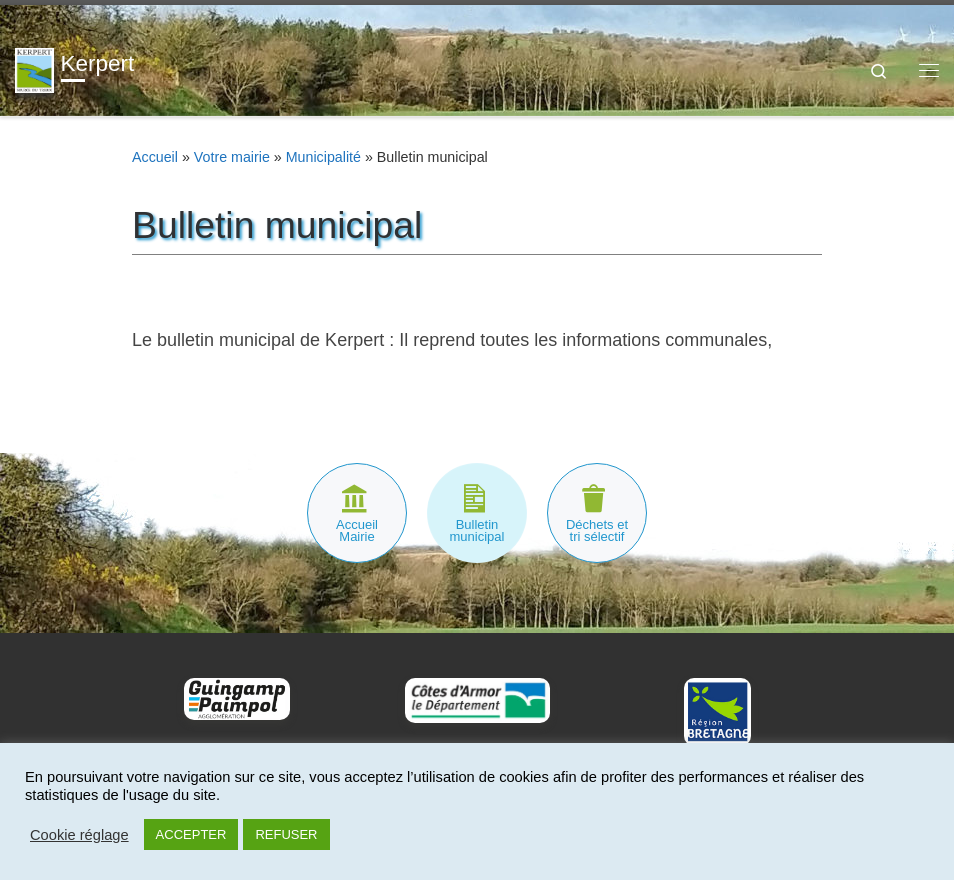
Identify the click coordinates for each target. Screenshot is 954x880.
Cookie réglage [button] (79, 835)
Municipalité (323, 157)
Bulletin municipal (477, 530)
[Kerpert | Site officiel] (34, 68)
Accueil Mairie (357, 530)
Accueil (155, 157)
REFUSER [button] (286, 834)
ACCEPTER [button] (191, 834)
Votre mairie (232, 157)
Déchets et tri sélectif (597, 530)
